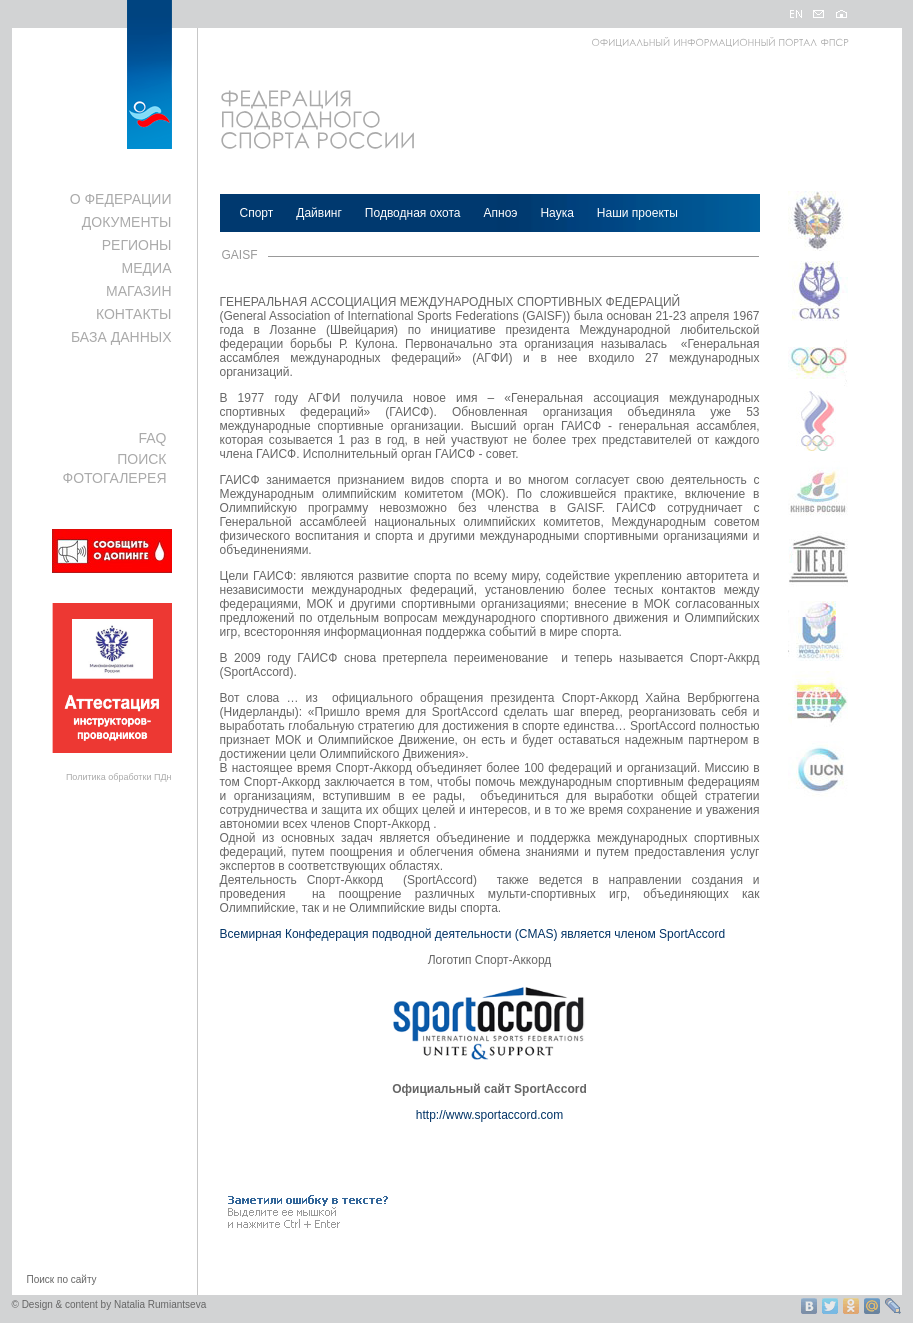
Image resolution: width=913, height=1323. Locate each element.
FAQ (152, 438)
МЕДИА (147, 268)
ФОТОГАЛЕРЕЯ (115, 478)
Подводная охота (413, 213)
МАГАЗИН (138, 291)
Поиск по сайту (62, 1279)
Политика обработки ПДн (119, 777)
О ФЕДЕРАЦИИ (121, 199)
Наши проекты (637, 213)
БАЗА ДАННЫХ (121, 337)
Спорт (257, 213)
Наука (556, 213)
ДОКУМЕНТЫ (127, 222)
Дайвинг (319, 213)
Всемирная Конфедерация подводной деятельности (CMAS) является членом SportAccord (473, 934)
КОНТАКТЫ (134, 314)
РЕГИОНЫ (137, 245)
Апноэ (501, 213)
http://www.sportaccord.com (489, 1115)
